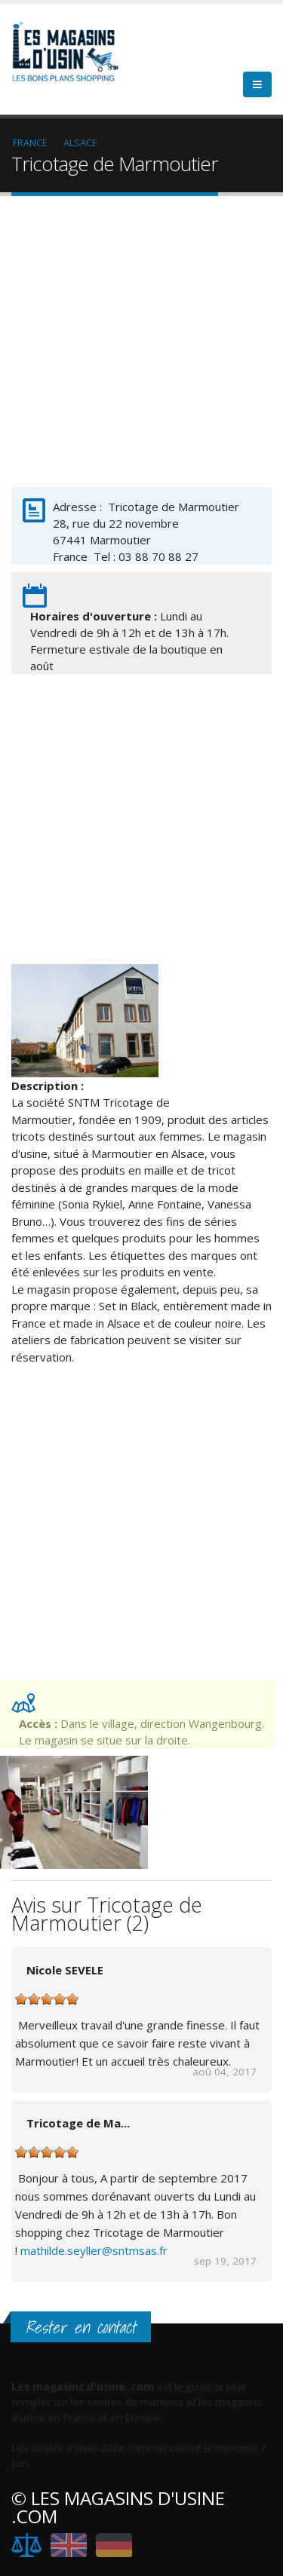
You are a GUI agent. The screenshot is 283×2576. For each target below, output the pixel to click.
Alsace (80, 142)
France (30, 142)
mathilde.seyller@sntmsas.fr (94, 2250)
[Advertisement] (141, 345)
